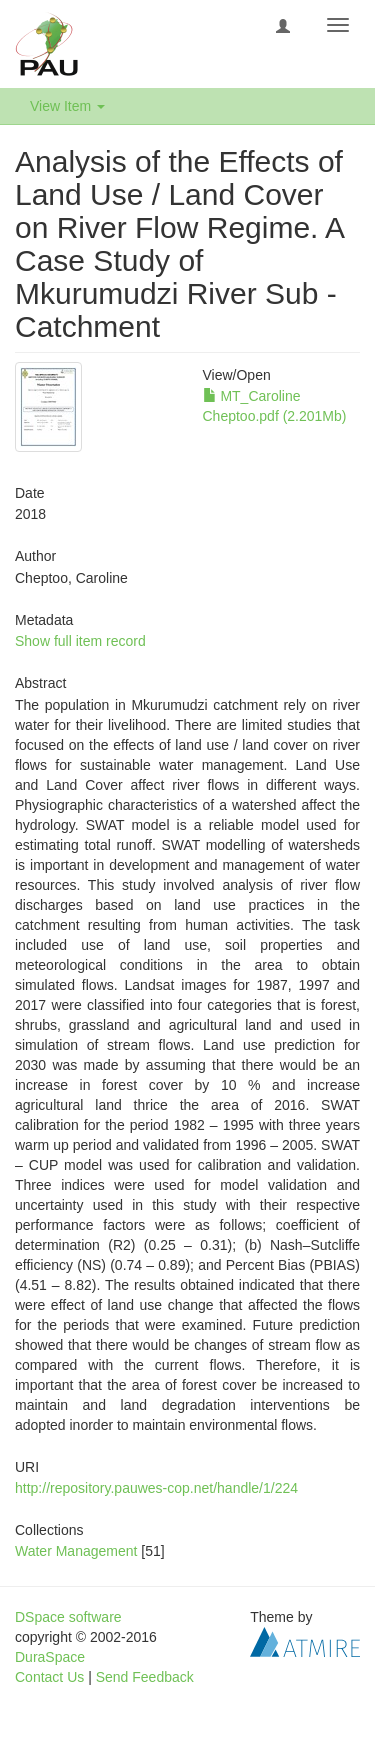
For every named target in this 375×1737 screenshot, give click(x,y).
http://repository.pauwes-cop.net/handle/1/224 (156, 1488)
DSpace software (68, 1617)
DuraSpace (50, 1657)
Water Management (76, 1551)
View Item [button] (67, 106)
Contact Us (49, 1677)
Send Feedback (145, 1677)
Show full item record (80, 641)
